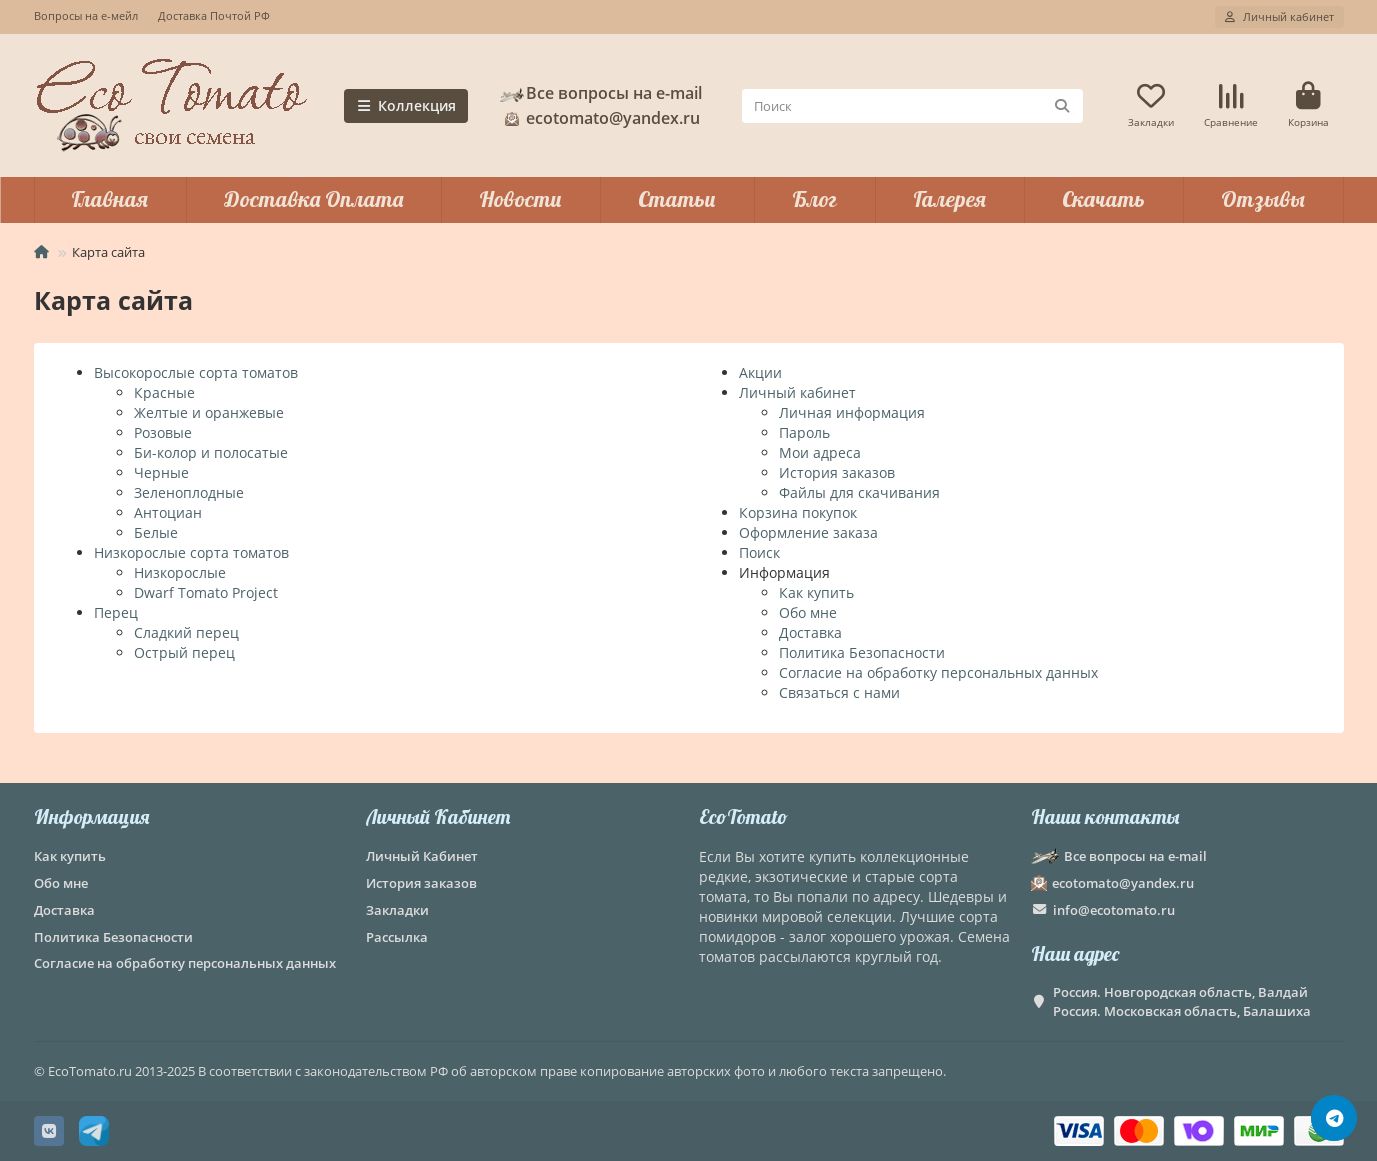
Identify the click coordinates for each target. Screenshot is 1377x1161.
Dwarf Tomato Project (206, 592)
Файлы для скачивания (859, 492)
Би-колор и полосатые (211, 452)
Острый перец (184, 652)
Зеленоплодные (189, 492)
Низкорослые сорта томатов (191, 552)
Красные (164, 392)
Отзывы (1263, 199)
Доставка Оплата (313, 199)
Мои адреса (820, 452)
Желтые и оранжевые (209, 412)
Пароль (804, 432)
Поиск (759, 552)
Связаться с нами (839, 692)
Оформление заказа (808, 532)
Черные (161, 472)
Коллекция (406, 105)
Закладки (397, 910)
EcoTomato (743, 816)
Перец (116, 612)
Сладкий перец (186, 632)
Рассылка (397, 937)
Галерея (949, 199)
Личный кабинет (797, 392)
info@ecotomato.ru (1114, 910)
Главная (109, 199)
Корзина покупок (798, 512)
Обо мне (808, 612)
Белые (156, 532)
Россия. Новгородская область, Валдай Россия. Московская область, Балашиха (1182, 1001)
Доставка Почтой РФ (214, 15)
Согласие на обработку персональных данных (938, 672)
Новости (520, 199)
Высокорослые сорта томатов (196, 372)
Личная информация (852, 412)
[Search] (912, 106)
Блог (814, 199)
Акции (760, 372)
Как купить (816, 592)
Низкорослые (180, 572)
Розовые (163, 432)
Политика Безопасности (862, 652)
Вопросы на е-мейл (86, 15)
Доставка (810, 632)
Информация (91, 816)
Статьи (677, 199)
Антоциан (168, 512)
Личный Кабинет (438, 816)
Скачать (1103, 199)
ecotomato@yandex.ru (599, 118)
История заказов (837, 472)
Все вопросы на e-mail (600, 93)
